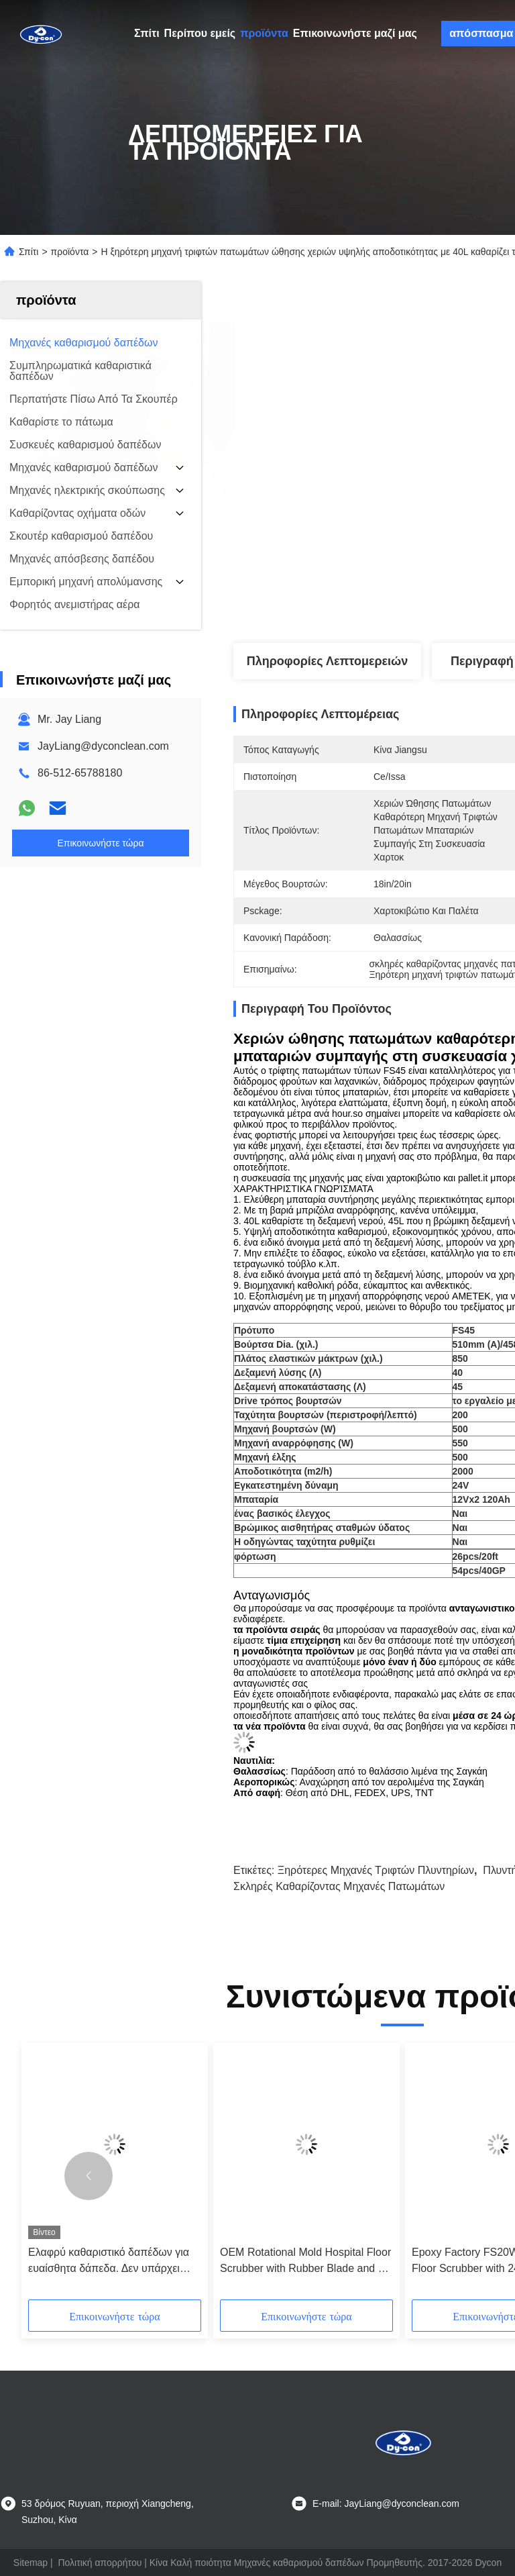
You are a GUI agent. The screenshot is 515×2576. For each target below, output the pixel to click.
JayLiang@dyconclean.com (103, 746)
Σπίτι (147, 33)
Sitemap (30, 2562)
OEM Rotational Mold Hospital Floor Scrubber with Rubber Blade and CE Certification (306, 2261)
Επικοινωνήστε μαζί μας (355, 33)
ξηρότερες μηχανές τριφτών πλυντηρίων (376, 1870)
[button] (88, 2176)
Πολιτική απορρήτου (99, 2562)
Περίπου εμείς (200, 33)
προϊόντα (264, 33)
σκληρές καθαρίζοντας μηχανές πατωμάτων (339, 1886)
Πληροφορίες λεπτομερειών (327, 661)
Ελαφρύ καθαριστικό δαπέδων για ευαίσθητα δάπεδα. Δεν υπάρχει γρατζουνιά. (108, 2261)
